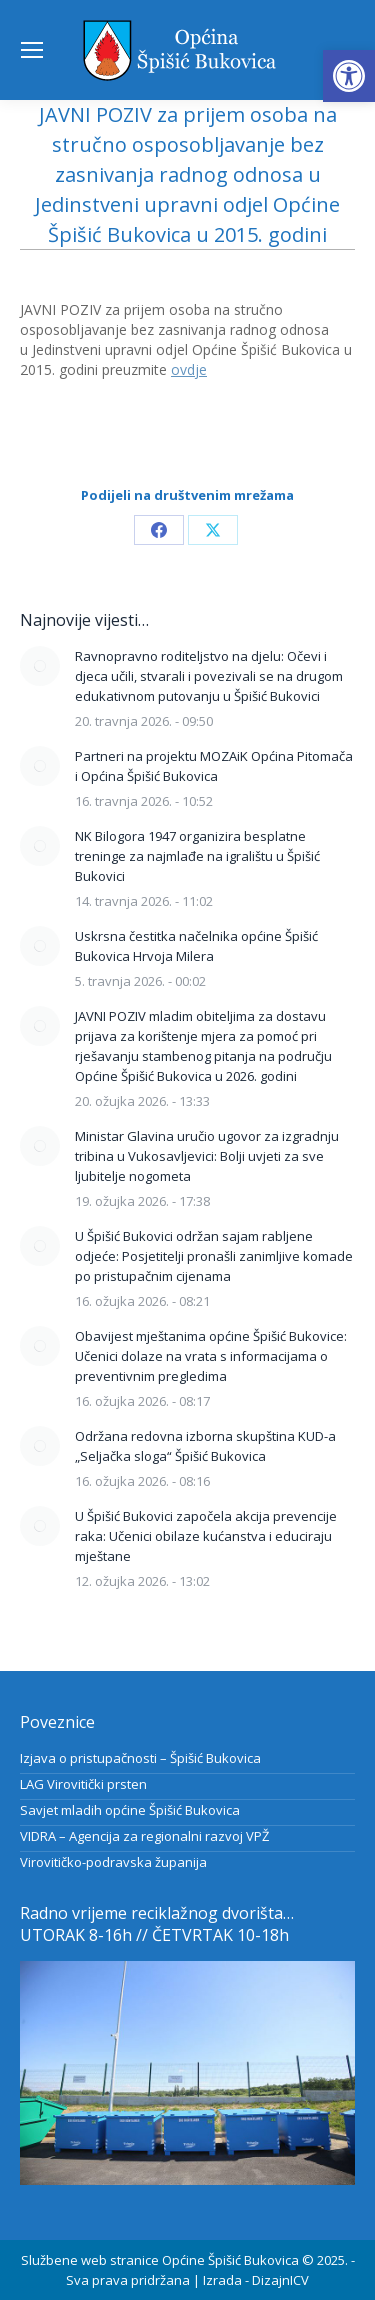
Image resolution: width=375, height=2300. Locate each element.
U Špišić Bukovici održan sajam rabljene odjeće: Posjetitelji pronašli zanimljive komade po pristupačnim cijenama (214, 1256)
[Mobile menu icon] (32, 50)
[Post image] (40, 666)
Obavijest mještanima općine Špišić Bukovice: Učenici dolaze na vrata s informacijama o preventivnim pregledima (211, 1356)
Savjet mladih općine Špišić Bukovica (130, 1810)
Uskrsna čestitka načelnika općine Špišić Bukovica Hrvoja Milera (196, 946)
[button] (349, 76)
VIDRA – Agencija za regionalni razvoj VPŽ (144, 1836)
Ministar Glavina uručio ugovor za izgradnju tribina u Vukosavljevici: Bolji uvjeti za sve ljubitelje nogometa (207, 1156)
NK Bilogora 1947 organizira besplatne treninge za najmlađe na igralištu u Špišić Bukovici (197, 856)
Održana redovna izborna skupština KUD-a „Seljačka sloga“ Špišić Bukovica (205, 1446)
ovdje (189, 369)
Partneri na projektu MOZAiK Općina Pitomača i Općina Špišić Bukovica (214, 766)
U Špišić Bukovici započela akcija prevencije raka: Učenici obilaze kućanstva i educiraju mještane (206, 1536)
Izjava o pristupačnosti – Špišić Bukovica (140, 1758)
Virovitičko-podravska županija (113, 1862)
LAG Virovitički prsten (83, 1784)
